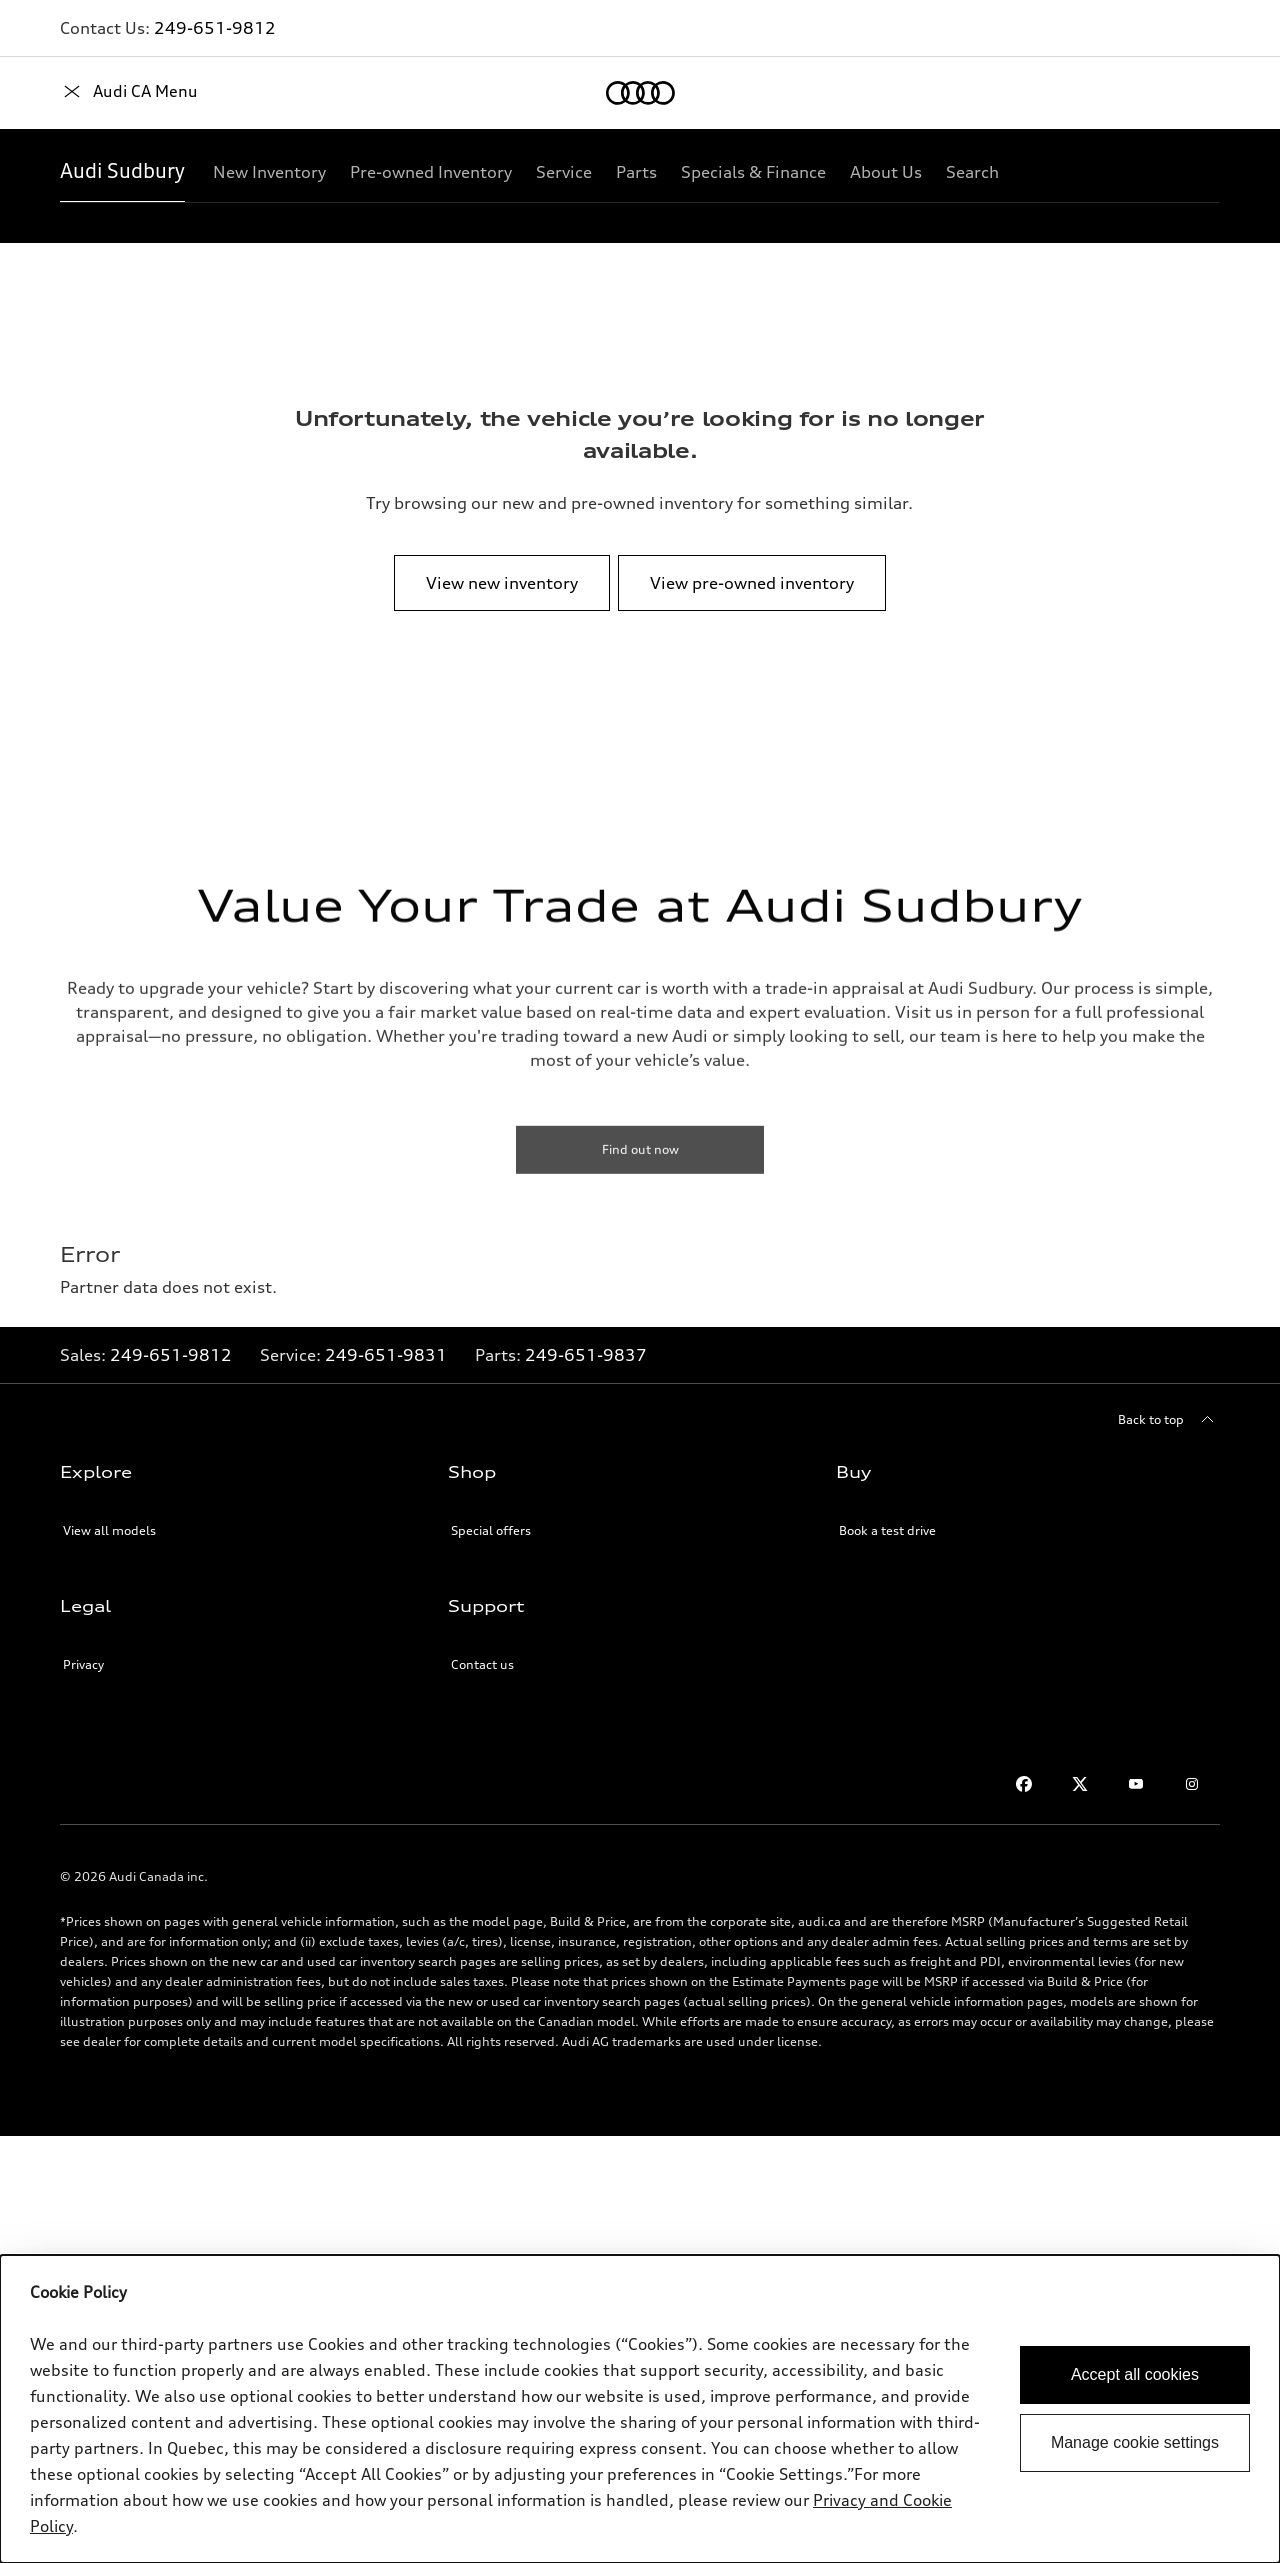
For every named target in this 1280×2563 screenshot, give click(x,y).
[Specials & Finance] (753, 172)
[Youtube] (1136, 1784)
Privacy (83, 1664)
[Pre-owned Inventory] (431, 172)
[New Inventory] (269, 172)
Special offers (491, 1530)
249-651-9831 (386, 1355)
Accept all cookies (1135, 2374)
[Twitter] (1080, 1784)
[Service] (564, 172)
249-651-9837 (586, 1355)
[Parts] (636, 172)
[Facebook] (1024, 1784)
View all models (109, 1530)
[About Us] (886, 172)
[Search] (972, 172)
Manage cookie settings (1135, 2442)
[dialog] (640, 2409)
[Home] (94, 93)
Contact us (482, 1664)
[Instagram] (1192, 1784)
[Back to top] (1169, 1420)
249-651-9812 (215, 28)
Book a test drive (887, 1530)
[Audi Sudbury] (122, 172)
